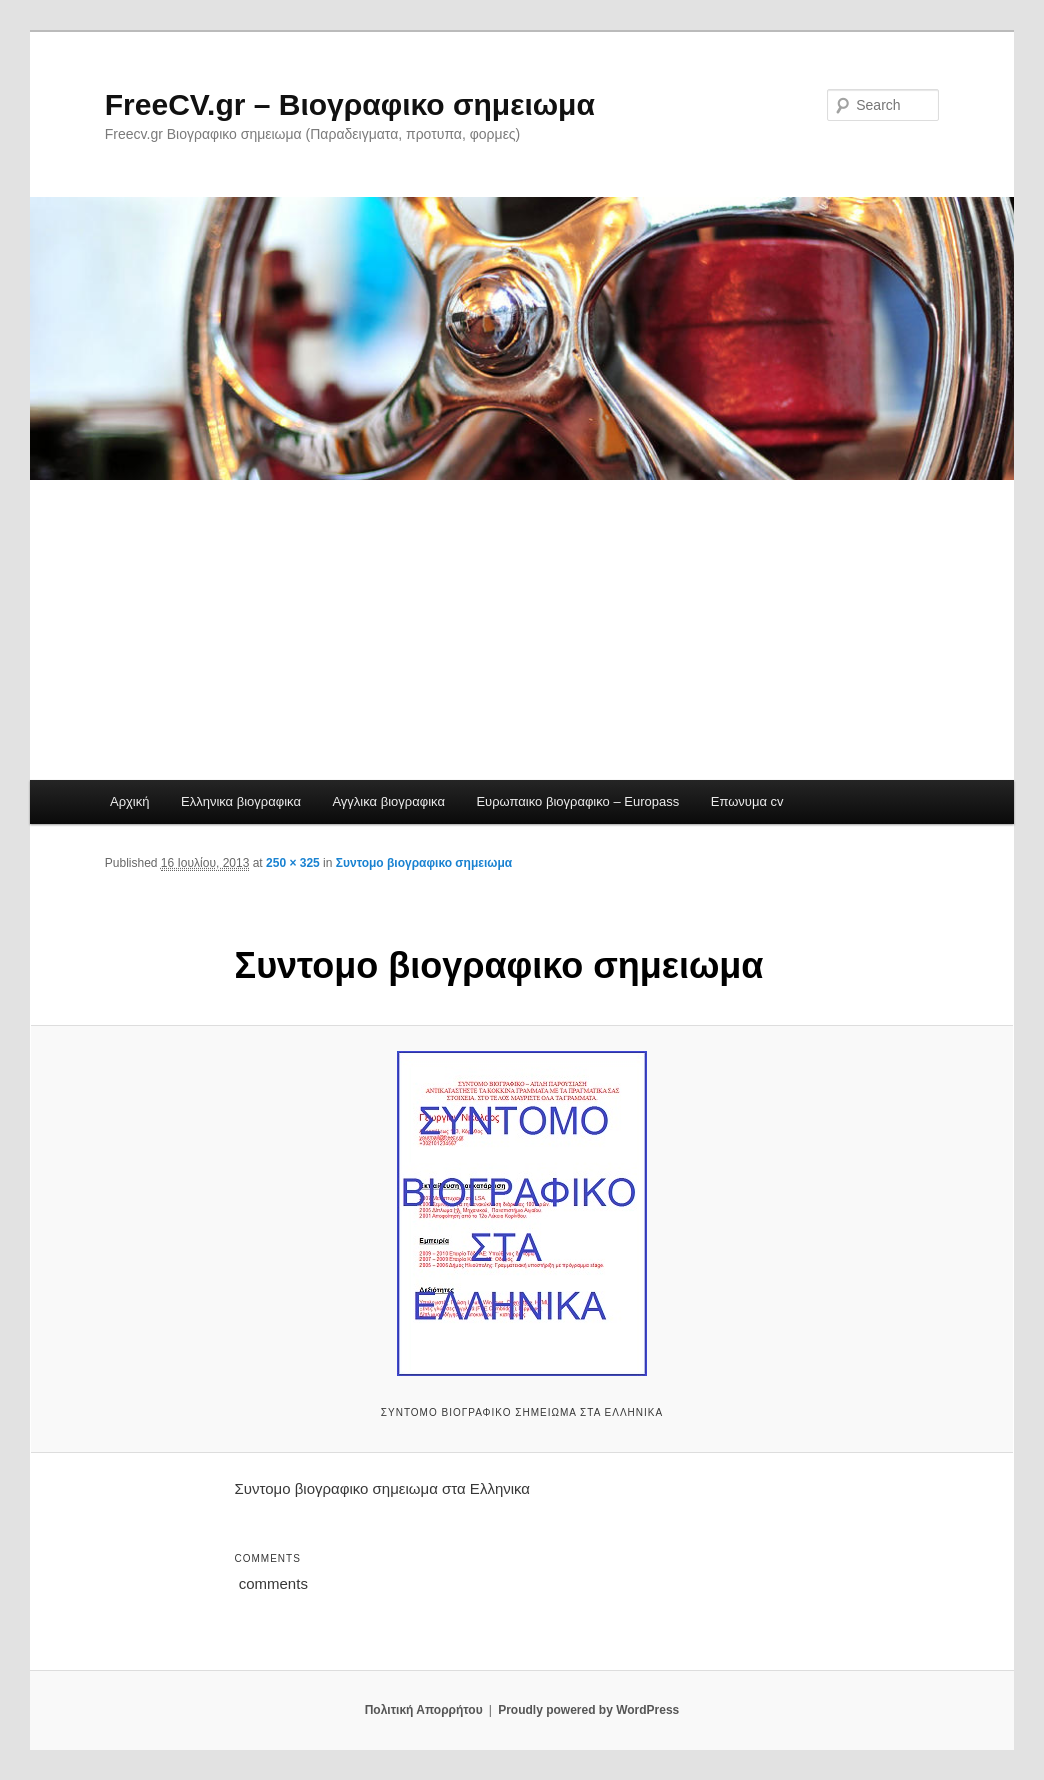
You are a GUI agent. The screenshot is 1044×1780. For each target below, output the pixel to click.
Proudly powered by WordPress (588, 1710)
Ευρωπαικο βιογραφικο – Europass (577, 801)
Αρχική (130, 801)
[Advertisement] (522, 630)
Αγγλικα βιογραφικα (388, 801)
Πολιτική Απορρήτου (424, 1710)
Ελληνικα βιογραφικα (241, 801)
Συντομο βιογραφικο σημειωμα (424, 863)
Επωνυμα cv (747, 801)
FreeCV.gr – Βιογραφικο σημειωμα (350, 104)
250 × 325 (293, 863)
